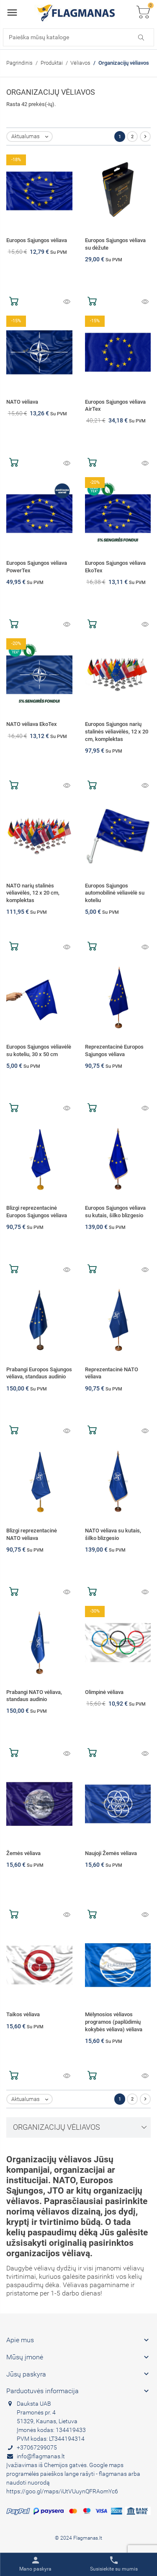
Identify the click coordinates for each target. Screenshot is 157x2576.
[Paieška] (78, 37)
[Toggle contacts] (114, 2564)
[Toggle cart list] (143, 13)
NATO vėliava (22, 402)
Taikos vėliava (23, 2014)
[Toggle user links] (35, 2564)
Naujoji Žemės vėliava (111, 1853)
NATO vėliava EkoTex (31, 724)
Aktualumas (31, 136)
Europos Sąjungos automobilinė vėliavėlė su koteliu (114, 892)
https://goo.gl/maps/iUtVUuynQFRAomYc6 (62, 2491)
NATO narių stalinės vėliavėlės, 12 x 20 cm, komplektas (32, 892)
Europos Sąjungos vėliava (36, 240)
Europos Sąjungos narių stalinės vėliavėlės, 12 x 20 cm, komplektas (116, 731)
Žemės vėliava (23, 1853)
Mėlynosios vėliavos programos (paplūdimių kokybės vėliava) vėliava (113, 2021)
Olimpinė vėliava (104, 1692)
